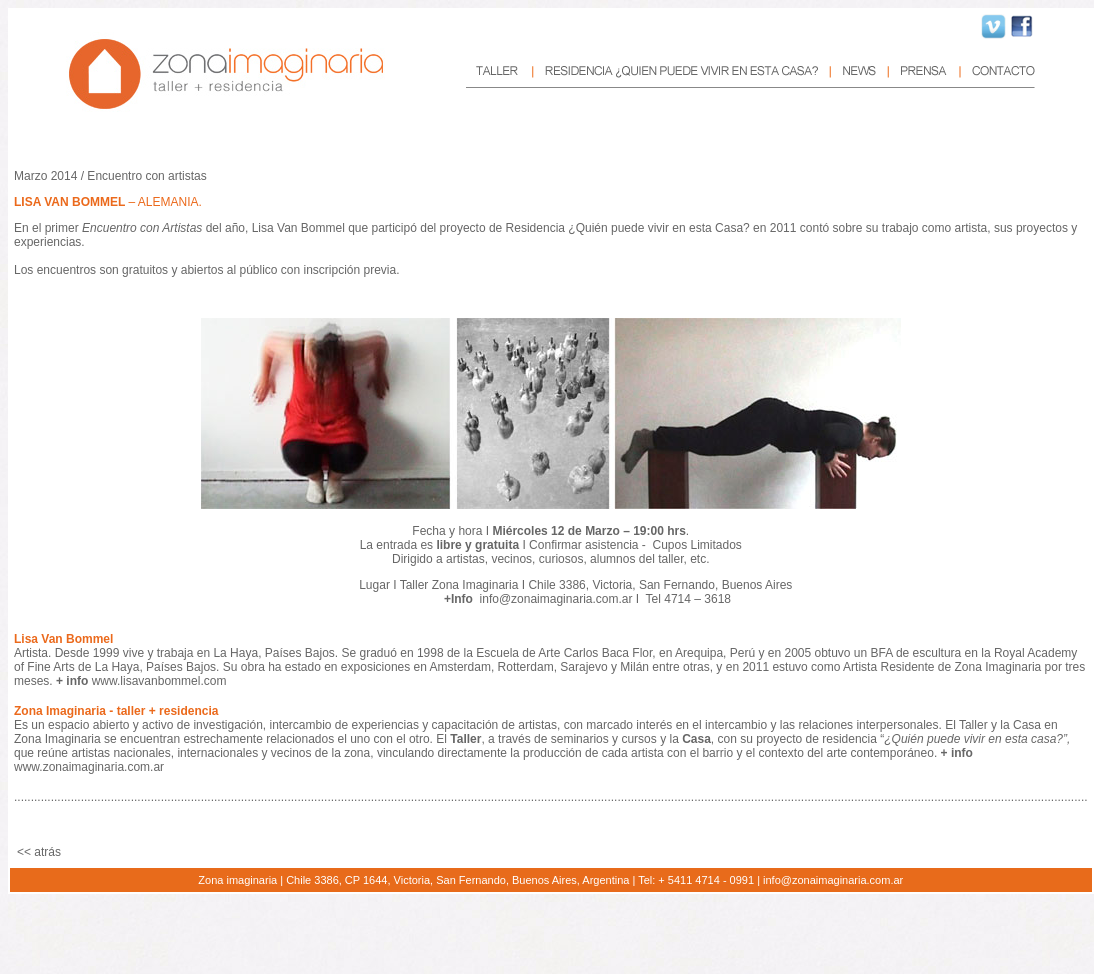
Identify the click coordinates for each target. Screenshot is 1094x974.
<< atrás (39, 852)
